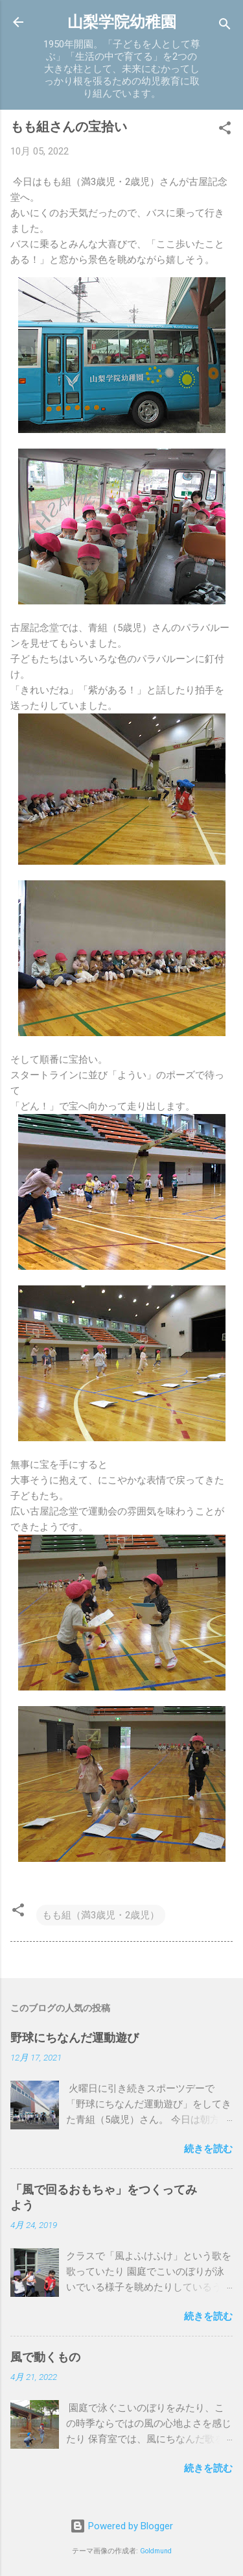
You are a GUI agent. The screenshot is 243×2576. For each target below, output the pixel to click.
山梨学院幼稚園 (121, 22)
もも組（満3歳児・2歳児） (100, 1915)
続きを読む (208, 2149)
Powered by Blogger (121, 2526)
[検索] (225, 26)
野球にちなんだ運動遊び (74, 2037)
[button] (225, 130)
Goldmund (156, 2551)
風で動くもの (45, 2357)
